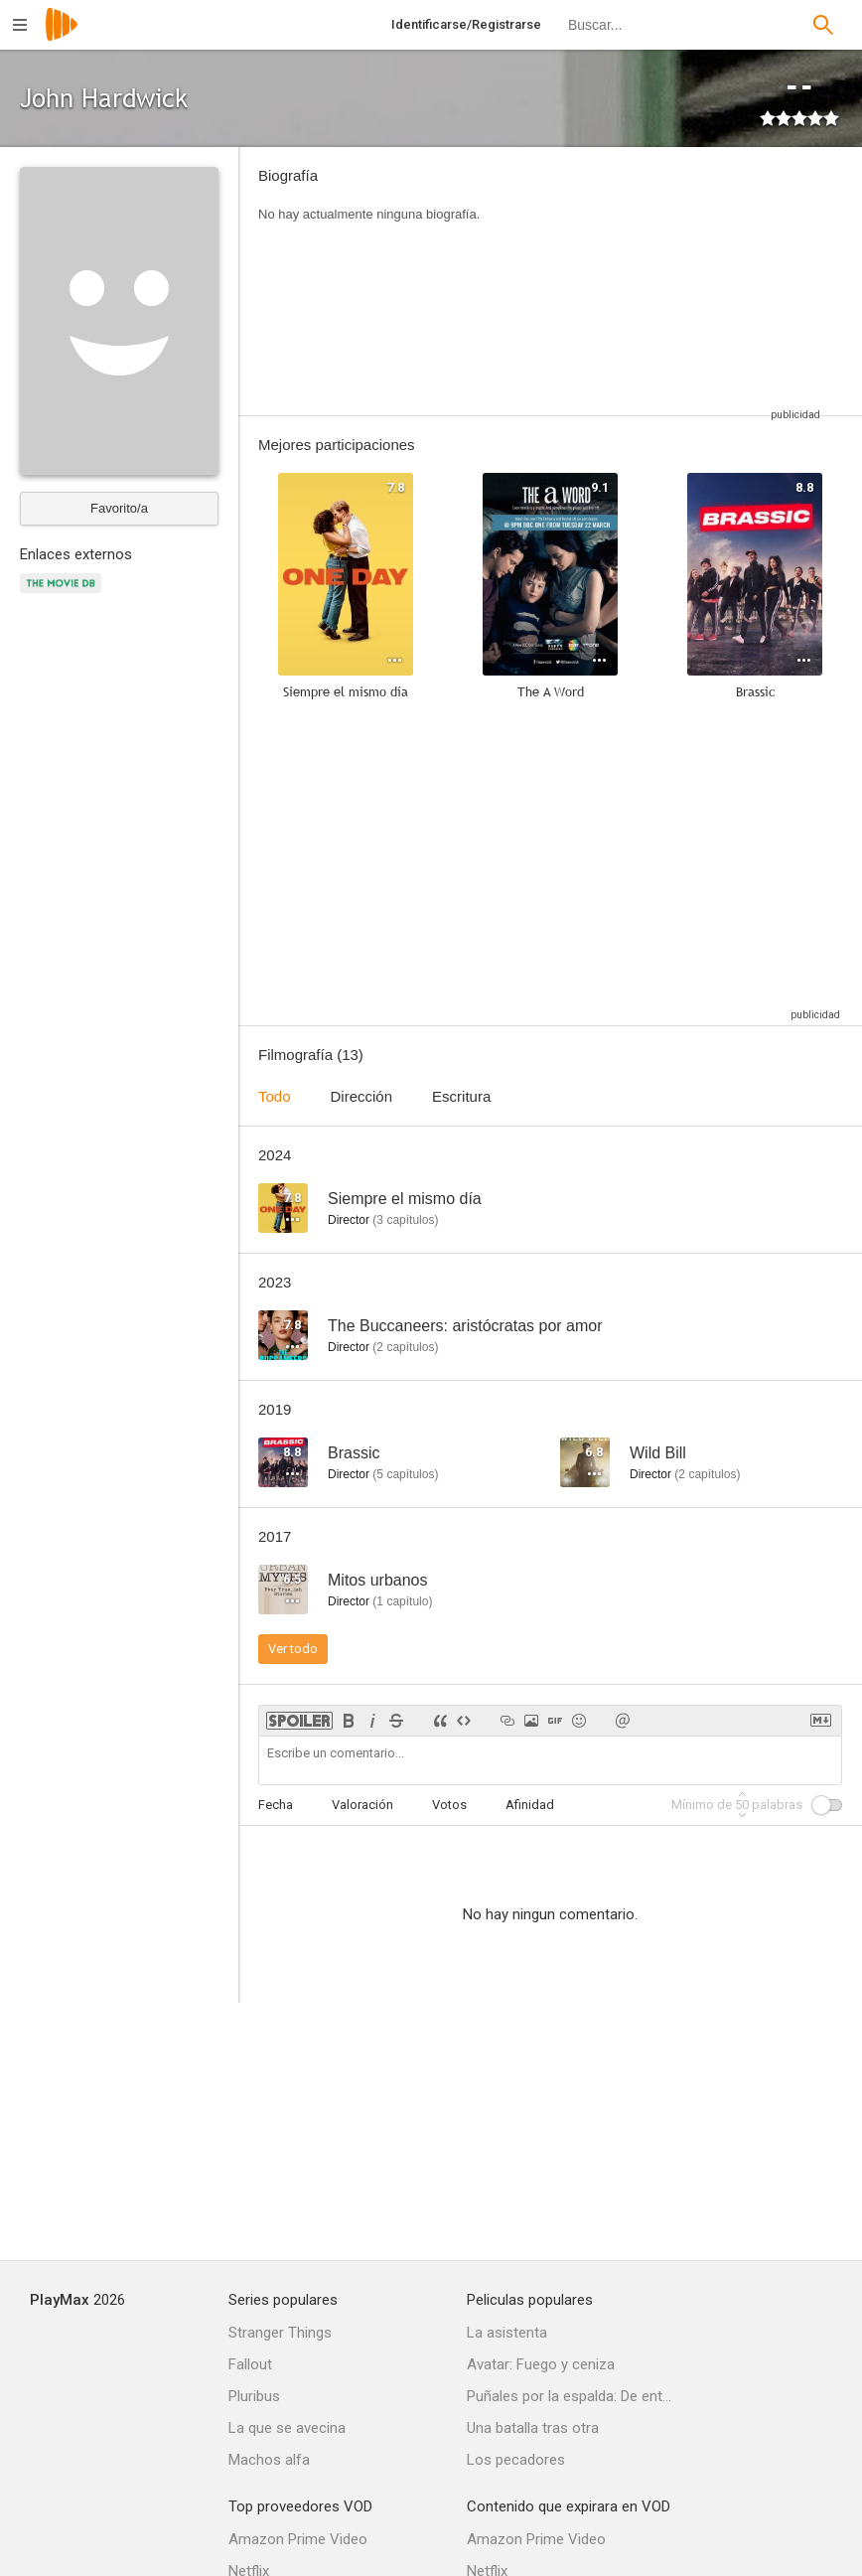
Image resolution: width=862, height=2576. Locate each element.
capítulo (402, 1601)
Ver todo (293, 1648)
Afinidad (529, 1804)
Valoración (362, 1804)
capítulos (405, 1220)
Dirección (362, 1096)
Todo (274, 1096)
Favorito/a (119, 508)
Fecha (275, 1804)
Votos (449, 1804)
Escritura (461, 1096)
